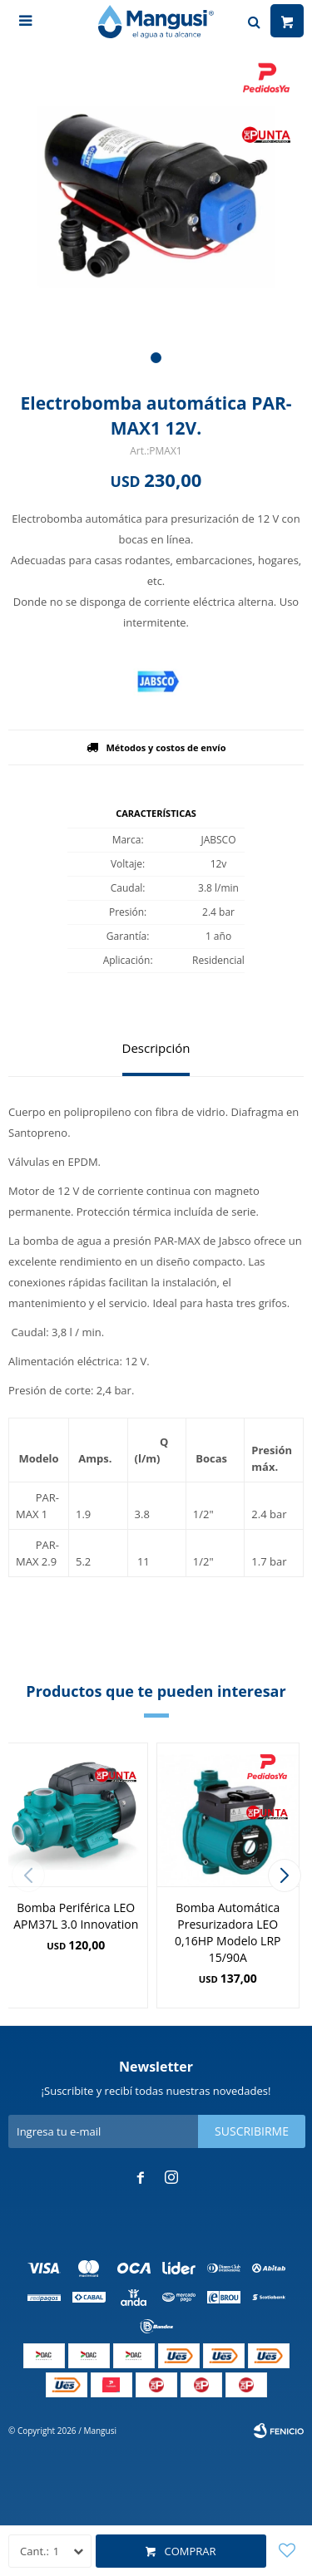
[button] (156, 357)
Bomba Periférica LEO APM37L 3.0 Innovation (75, 1916)
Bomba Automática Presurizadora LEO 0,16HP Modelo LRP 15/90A (227, 1932)
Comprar (189, 2551)
